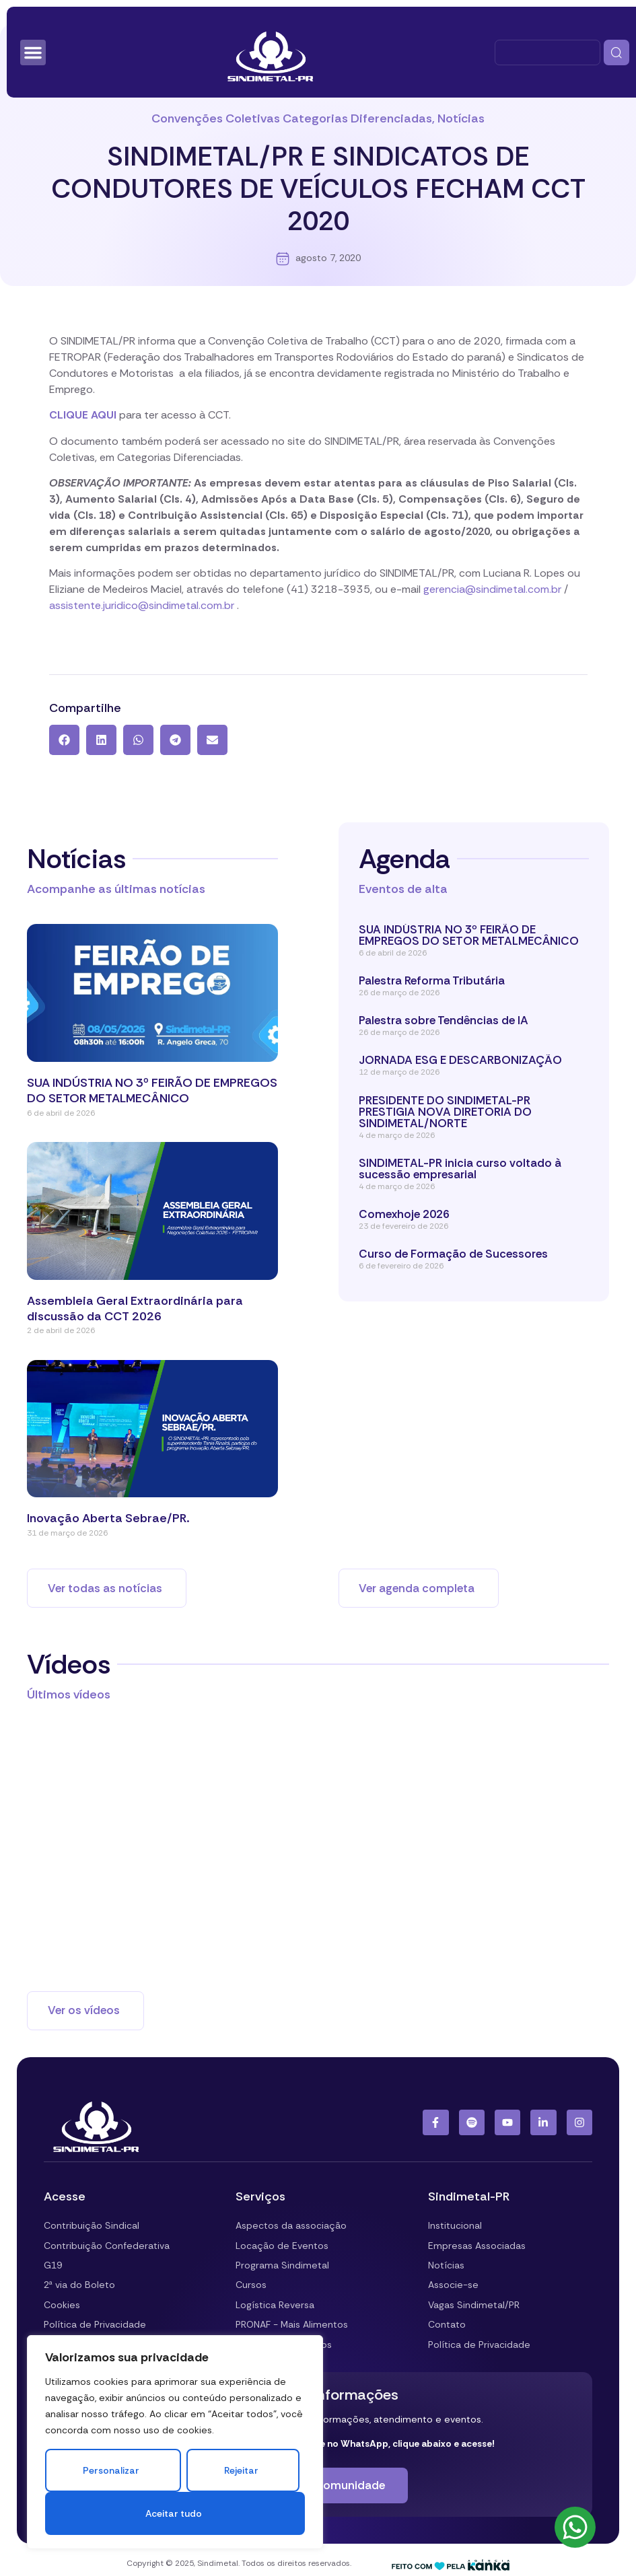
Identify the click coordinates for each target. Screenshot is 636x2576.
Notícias (461, 118)
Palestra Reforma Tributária (432, 980)
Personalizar (111, 2470)
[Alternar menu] (33, 52)
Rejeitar (241, 2470)
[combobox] (547, 52)
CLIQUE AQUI (82, 415)
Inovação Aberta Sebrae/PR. (108, 1518)
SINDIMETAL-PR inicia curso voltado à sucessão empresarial (460, 1168)
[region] (175, 2442)
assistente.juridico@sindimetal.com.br (141, 605)
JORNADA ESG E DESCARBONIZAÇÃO (460, 1059)
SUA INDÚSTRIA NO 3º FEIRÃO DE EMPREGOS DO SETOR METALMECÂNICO (152, 1090)
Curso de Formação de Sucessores (455, 1253)
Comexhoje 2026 (404, 1214)
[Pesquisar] (616, 52)
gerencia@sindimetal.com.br (492, 589)
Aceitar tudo (173, 2513)
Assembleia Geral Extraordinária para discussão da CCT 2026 (135, 1308)
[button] (64, 740)
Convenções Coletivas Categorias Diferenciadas (291, 118)
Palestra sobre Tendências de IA (443, 1020)
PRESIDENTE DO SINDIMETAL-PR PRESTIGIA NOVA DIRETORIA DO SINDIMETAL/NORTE (445, 1112)
